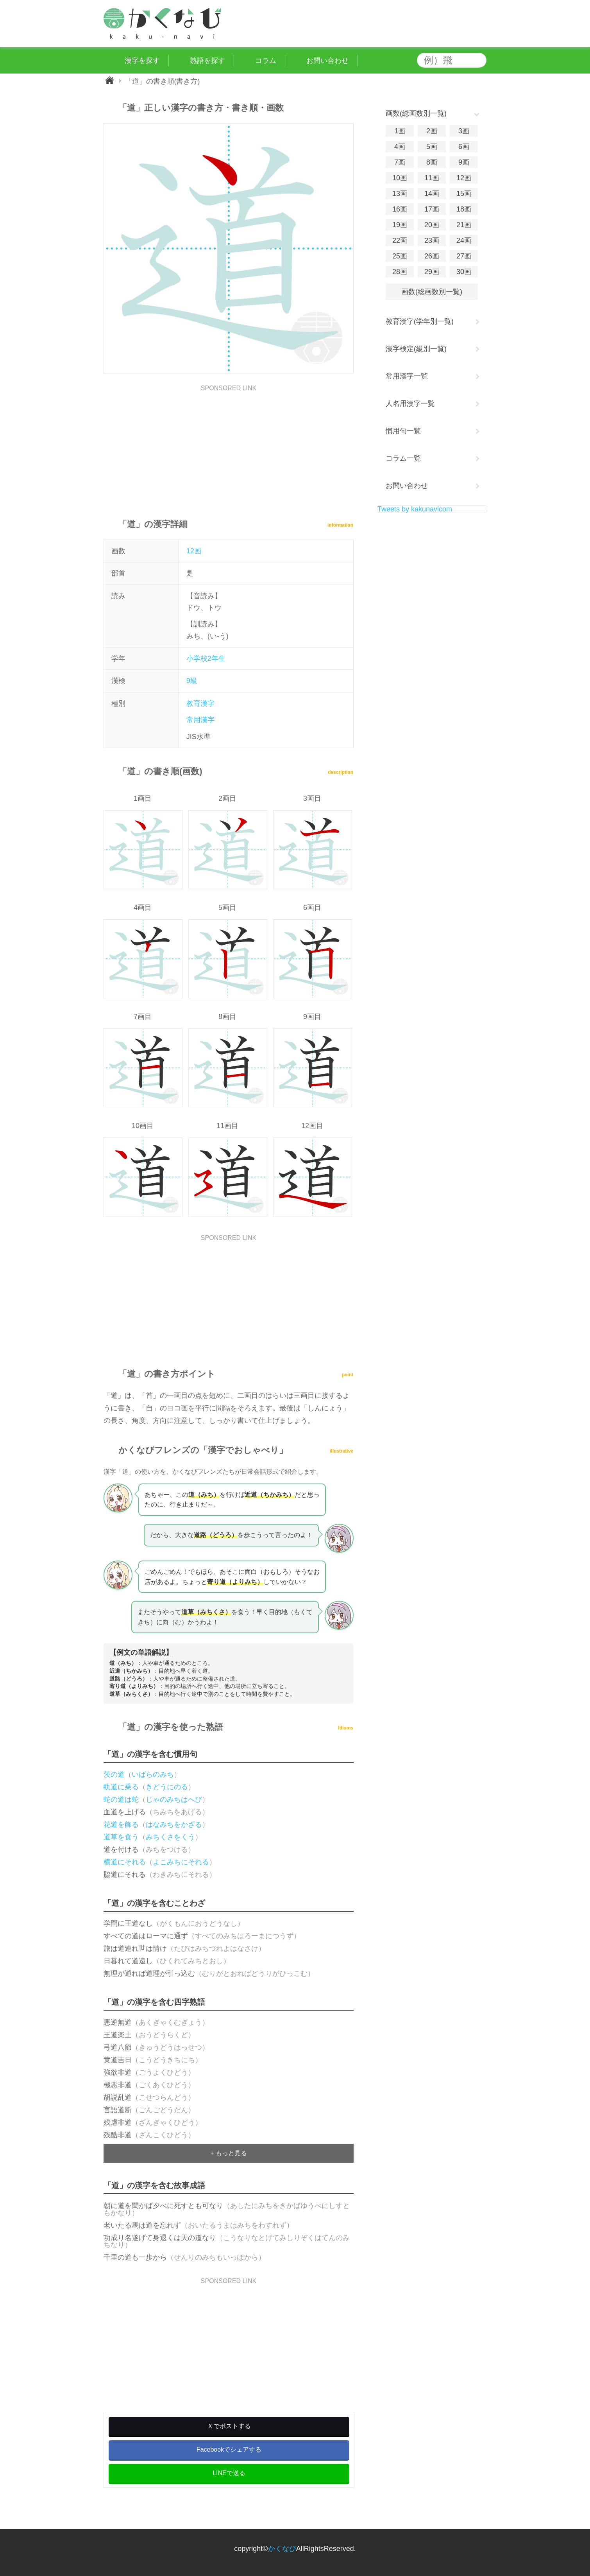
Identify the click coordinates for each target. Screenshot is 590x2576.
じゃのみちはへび (174, 1799)
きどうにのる (167, 1787)
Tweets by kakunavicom (414, 509)
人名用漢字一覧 (410, 403)
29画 (431, 272)
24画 (463, 240)
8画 (431, 162)
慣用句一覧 (403, 431)
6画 (463, 147)
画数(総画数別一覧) (431, 292)
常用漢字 (200, 720)
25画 (399, 256)
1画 (399, 131)
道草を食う (121, 1837)
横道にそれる (125, 1862)
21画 (463, 225)
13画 (399, 193)
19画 (399, 225)
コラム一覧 (403, 458)
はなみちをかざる (174, 1824)
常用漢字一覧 (407, 376)
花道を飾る (121, 1824)
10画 (399, 178)
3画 (463, 131)
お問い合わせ (407, 486)
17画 (431, 209)
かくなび (282, 2549)
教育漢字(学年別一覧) (420, 321)
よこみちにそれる (181, 1862)
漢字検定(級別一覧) (416, 349)
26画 (431, 256)
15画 (463, 193)
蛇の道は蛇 (121, 1799)
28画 (399, 272)
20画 (431, 225)
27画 (463, 256)
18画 (463, 209)
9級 (191, 681)
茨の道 (114, 1774)
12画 (193, 551)
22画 (399, 240)
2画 (431, 131)
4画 (399, 147)
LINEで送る (229, 2473)
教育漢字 (200, 703)
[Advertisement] (229, 446)
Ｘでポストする (229, 2426)
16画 (399, 209)
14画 (431, 193)
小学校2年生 (205, 658)
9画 (463, 162)
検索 (479, 60)
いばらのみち (153, 1774)
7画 (399, 162)
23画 (431, 240)
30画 (463, 272)
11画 (431, 178)
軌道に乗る (121, 1787)
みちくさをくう (170, 1837)
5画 (431, 147)
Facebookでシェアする (229, 2449)
